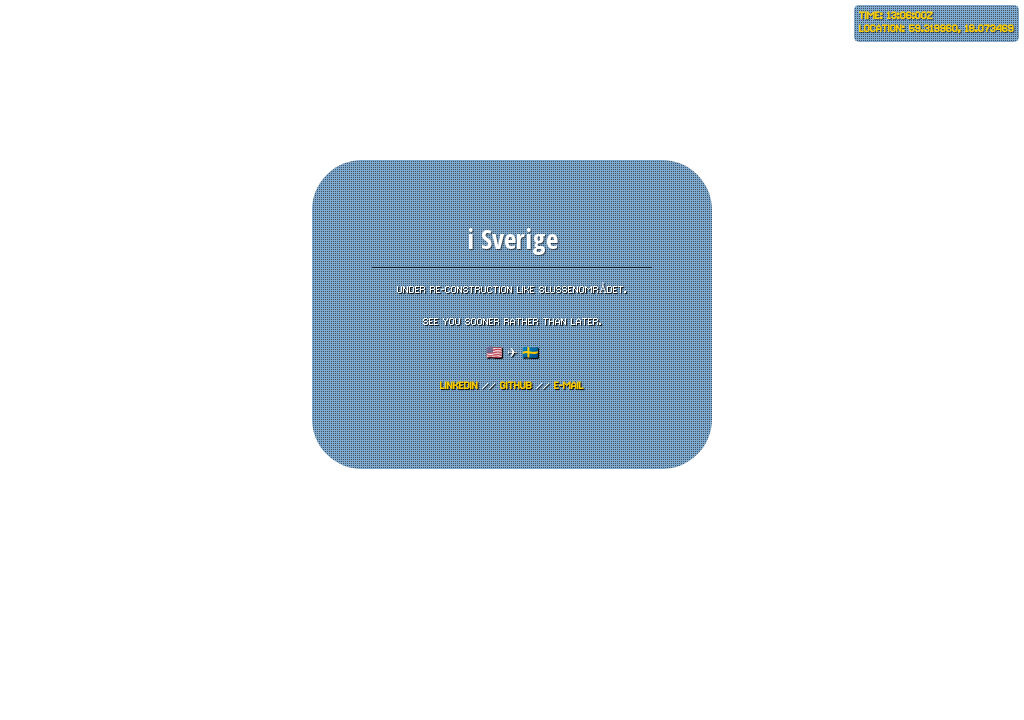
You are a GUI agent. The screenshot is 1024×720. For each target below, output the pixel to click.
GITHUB (516, 386)
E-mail (569, 386)
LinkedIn (459, 386)
